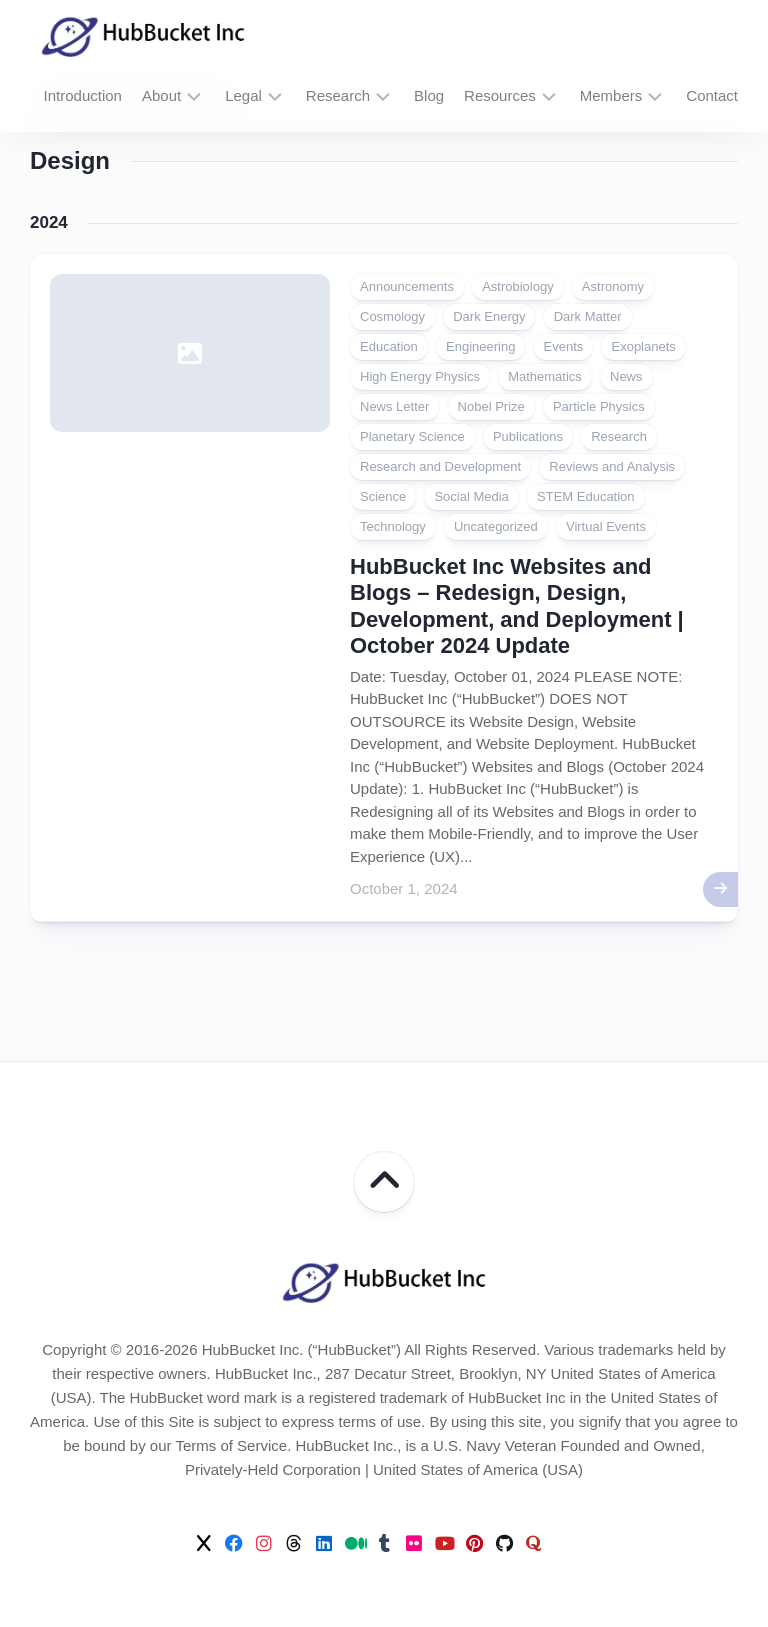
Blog (429, 95)
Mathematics (545, 376)
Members (611, 95)
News (626, 376)
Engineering (480, 346)
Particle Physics (599, 406)
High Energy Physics (420, 376)
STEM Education (586, 496)
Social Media (471, 496)
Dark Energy (489, 316)
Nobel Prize (491, 406)
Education (389, 346)
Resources (500, 95)
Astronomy (613, 286)
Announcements (407, 286)
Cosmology (392, 316)
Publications (528, 436)
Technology (393, 526)
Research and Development (440, 466)
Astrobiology (518, 286)
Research (338, 95)
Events (564, 346)
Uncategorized (496, 526)
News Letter (394, 406)
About (161, 95)
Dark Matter (588, 316)
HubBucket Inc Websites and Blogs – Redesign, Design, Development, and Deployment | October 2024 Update (517, 606)
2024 (49, 222)
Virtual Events (606, 526)
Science (383, 496)
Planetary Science (412, 436)
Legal (243, 95)
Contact (712, 95)
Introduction (83, 95)
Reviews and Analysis (612, 466)
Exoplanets (643, 346)
